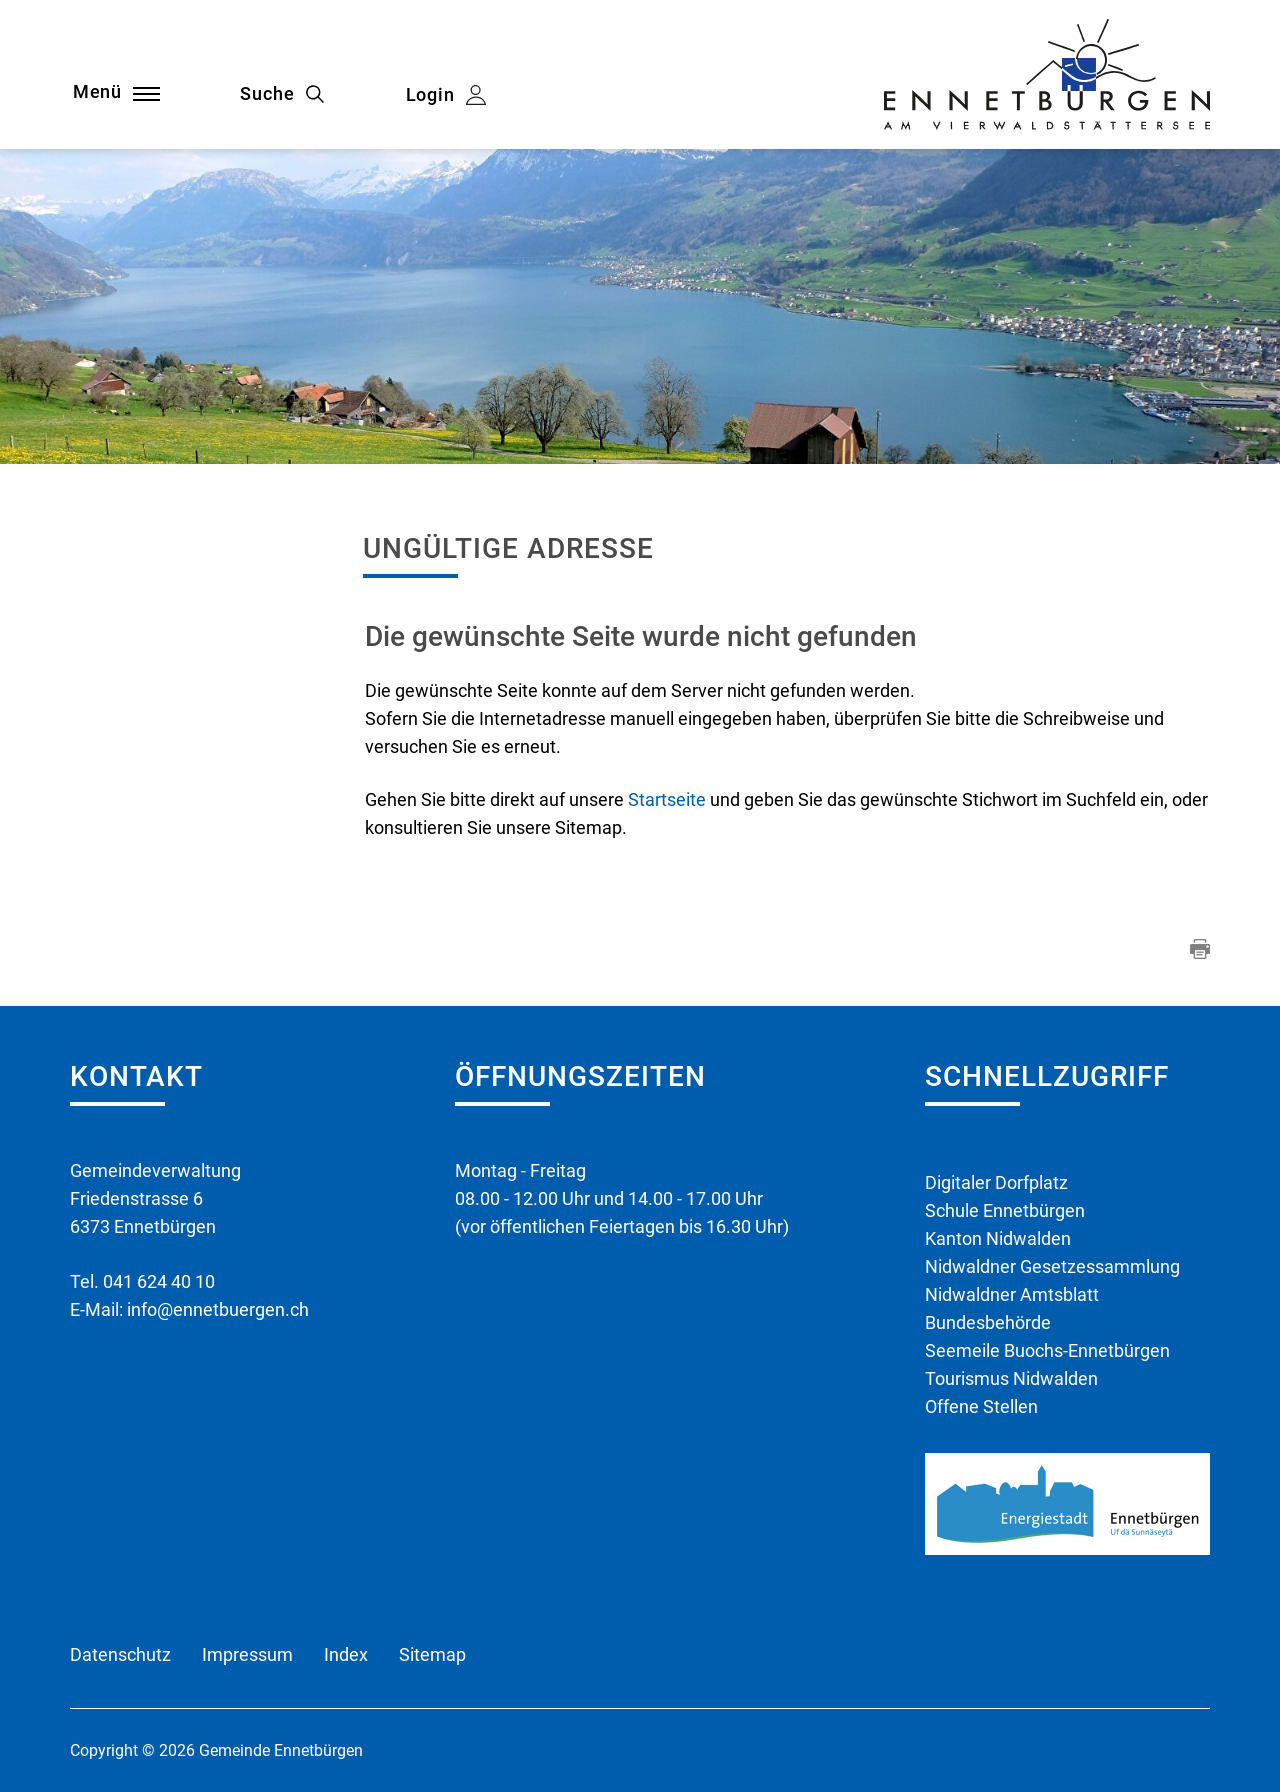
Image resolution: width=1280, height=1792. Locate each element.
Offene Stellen (981, 1406)
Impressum (247, 1654)
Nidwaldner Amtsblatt (1012, 1294)
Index (346, 1654)
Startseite (667, 799)
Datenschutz (120, 1654)
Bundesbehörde (988, 1322)
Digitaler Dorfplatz (996, 1182)
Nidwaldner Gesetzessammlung (1052, 1266)
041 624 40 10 (159, 1281)
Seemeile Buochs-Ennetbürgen (1047, 1350)
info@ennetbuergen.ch (218, 1309)
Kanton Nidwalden (998, 1238)
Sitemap (432, 1654)
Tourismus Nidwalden (1011, 1378)
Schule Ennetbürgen (1005, 1210)
